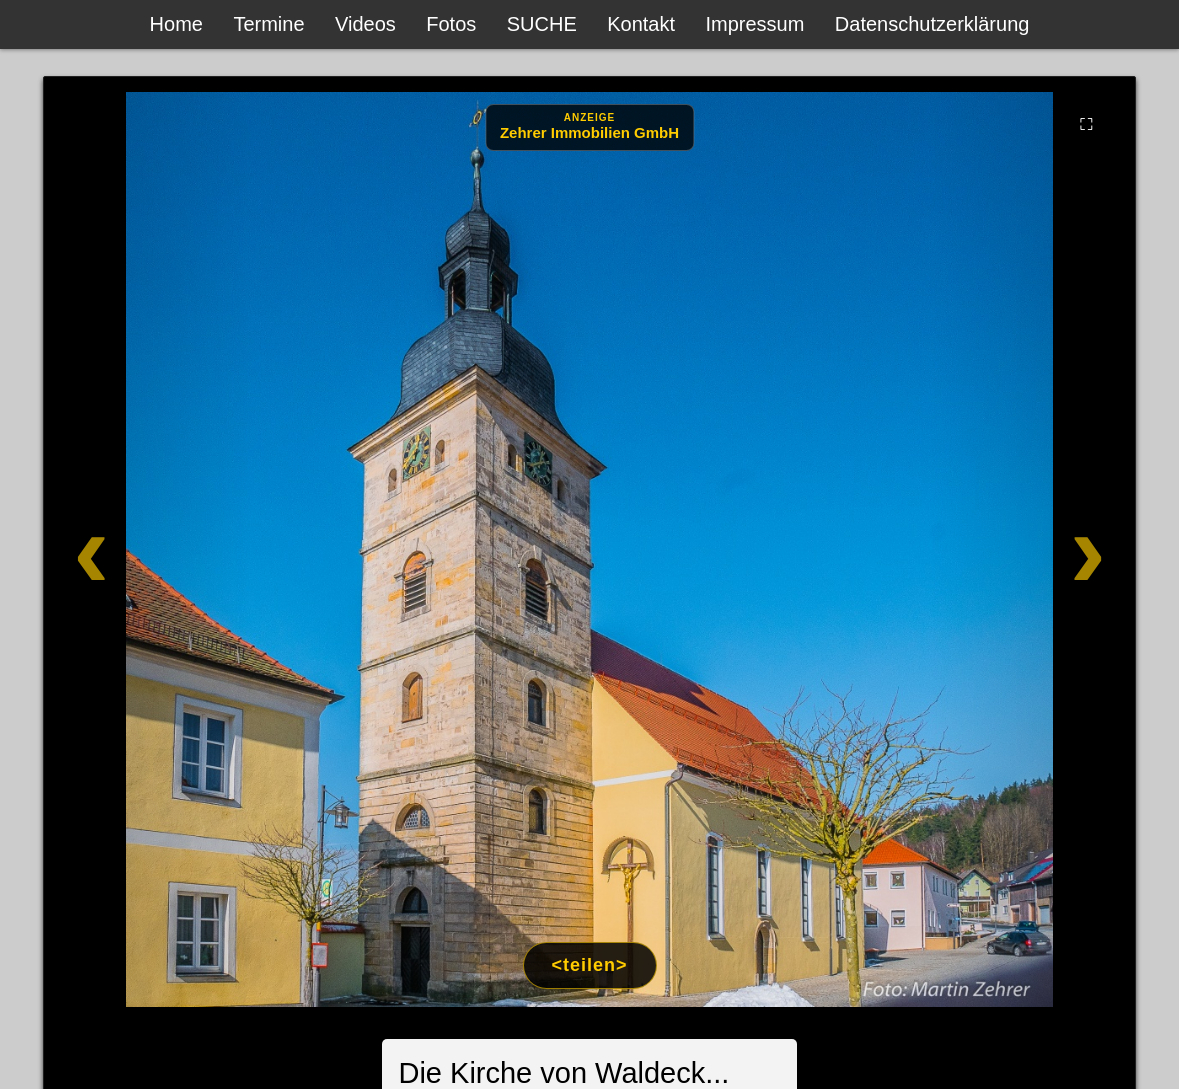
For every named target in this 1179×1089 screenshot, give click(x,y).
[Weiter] (1024, 549)
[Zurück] (154, 549)
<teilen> (589, 965)
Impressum (754, 24)
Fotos (451, 24)
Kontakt (641, 24)
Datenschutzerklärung (932, 24)
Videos (365, 24)
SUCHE (542, 24)
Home (176, 24)
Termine (268, 24)
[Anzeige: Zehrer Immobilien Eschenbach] (589, 127)
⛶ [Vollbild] (1086, 124)
